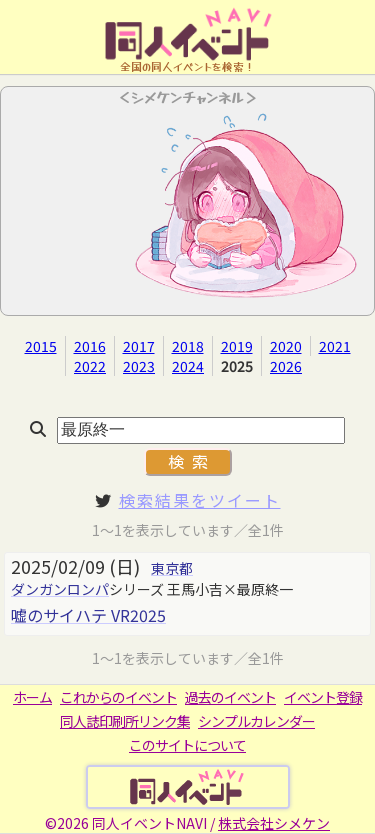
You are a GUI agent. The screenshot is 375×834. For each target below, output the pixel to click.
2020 (286, 346)
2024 (188, 366)
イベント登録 (323, 697)
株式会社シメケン (274, 823)
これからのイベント (118, 697)
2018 (188, 346)
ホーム (32, 697)
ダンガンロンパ (60, 589)
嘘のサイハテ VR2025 (88, 615)
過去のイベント (230, 697)
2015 (41, 346)
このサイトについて (187, 745)
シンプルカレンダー (256, 721)
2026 (286, 366)
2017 (139, 346)
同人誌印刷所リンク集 (125, 721)
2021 (335, 346)
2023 (139, 366)
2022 (90, 366)
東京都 (172, 568)
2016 (90, 346)
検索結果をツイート (200, 500)
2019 (237, 346)
